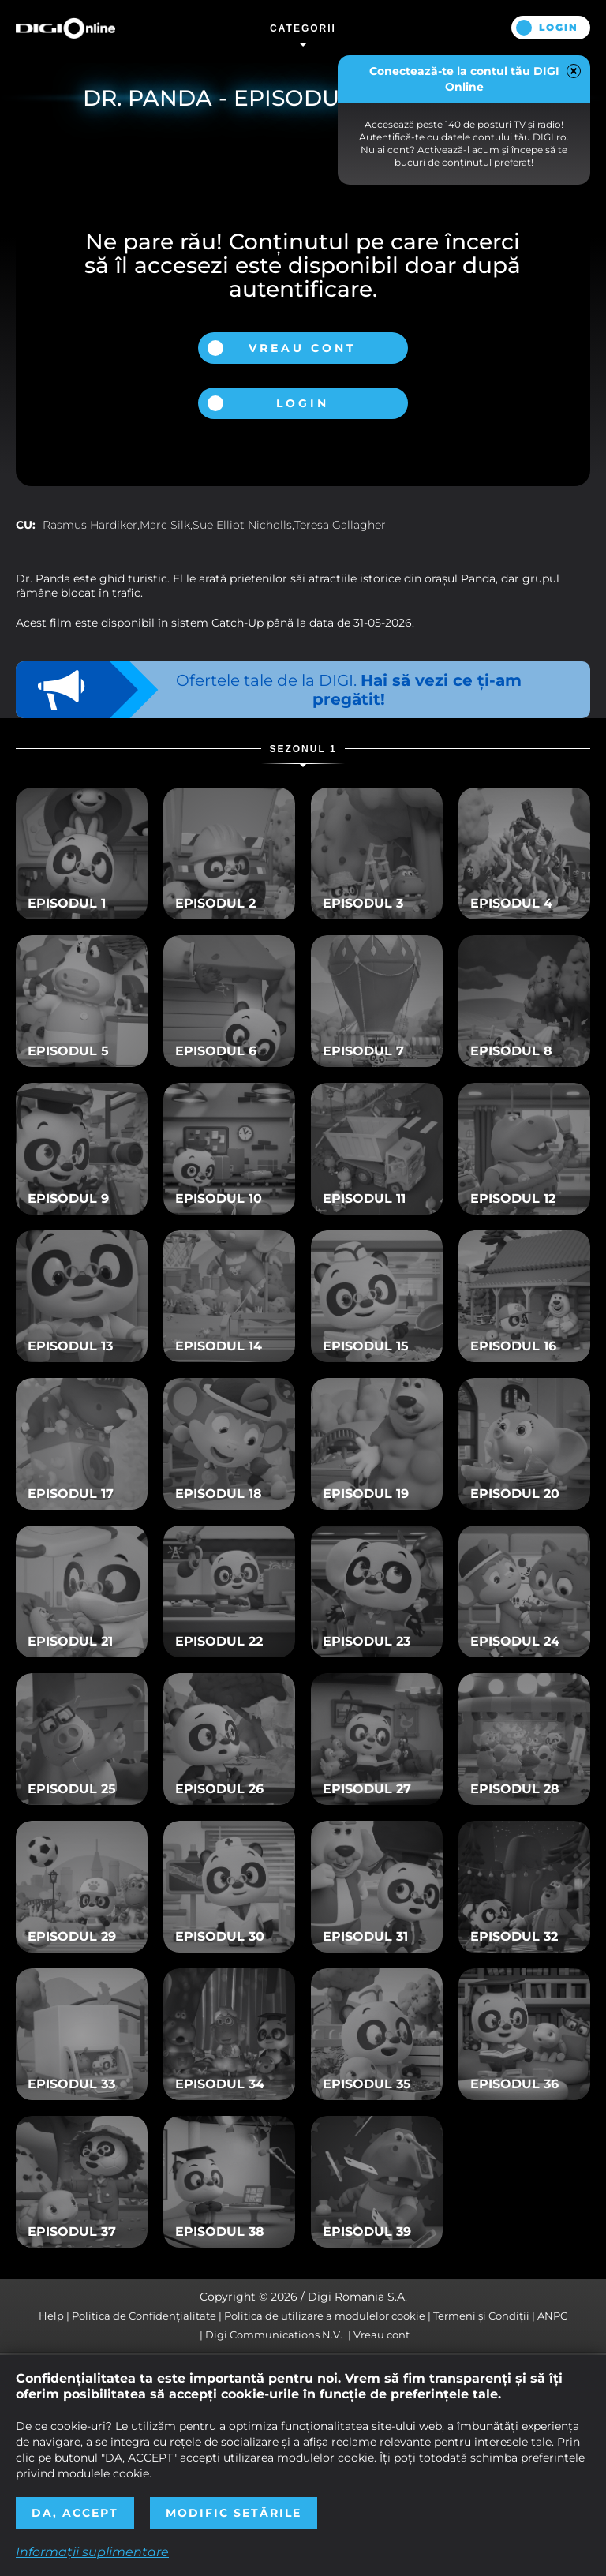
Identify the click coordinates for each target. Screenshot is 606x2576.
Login (558, 27)
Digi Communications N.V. (273, 2334)
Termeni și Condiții (481, 2315)
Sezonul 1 (302, 748)
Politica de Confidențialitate (144, 2315)
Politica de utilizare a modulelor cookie (324, 2315)
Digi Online (65, 27)
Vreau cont (303, 348)
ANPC (552, 2315)
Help (51, 2315)
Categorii (303, 28)
